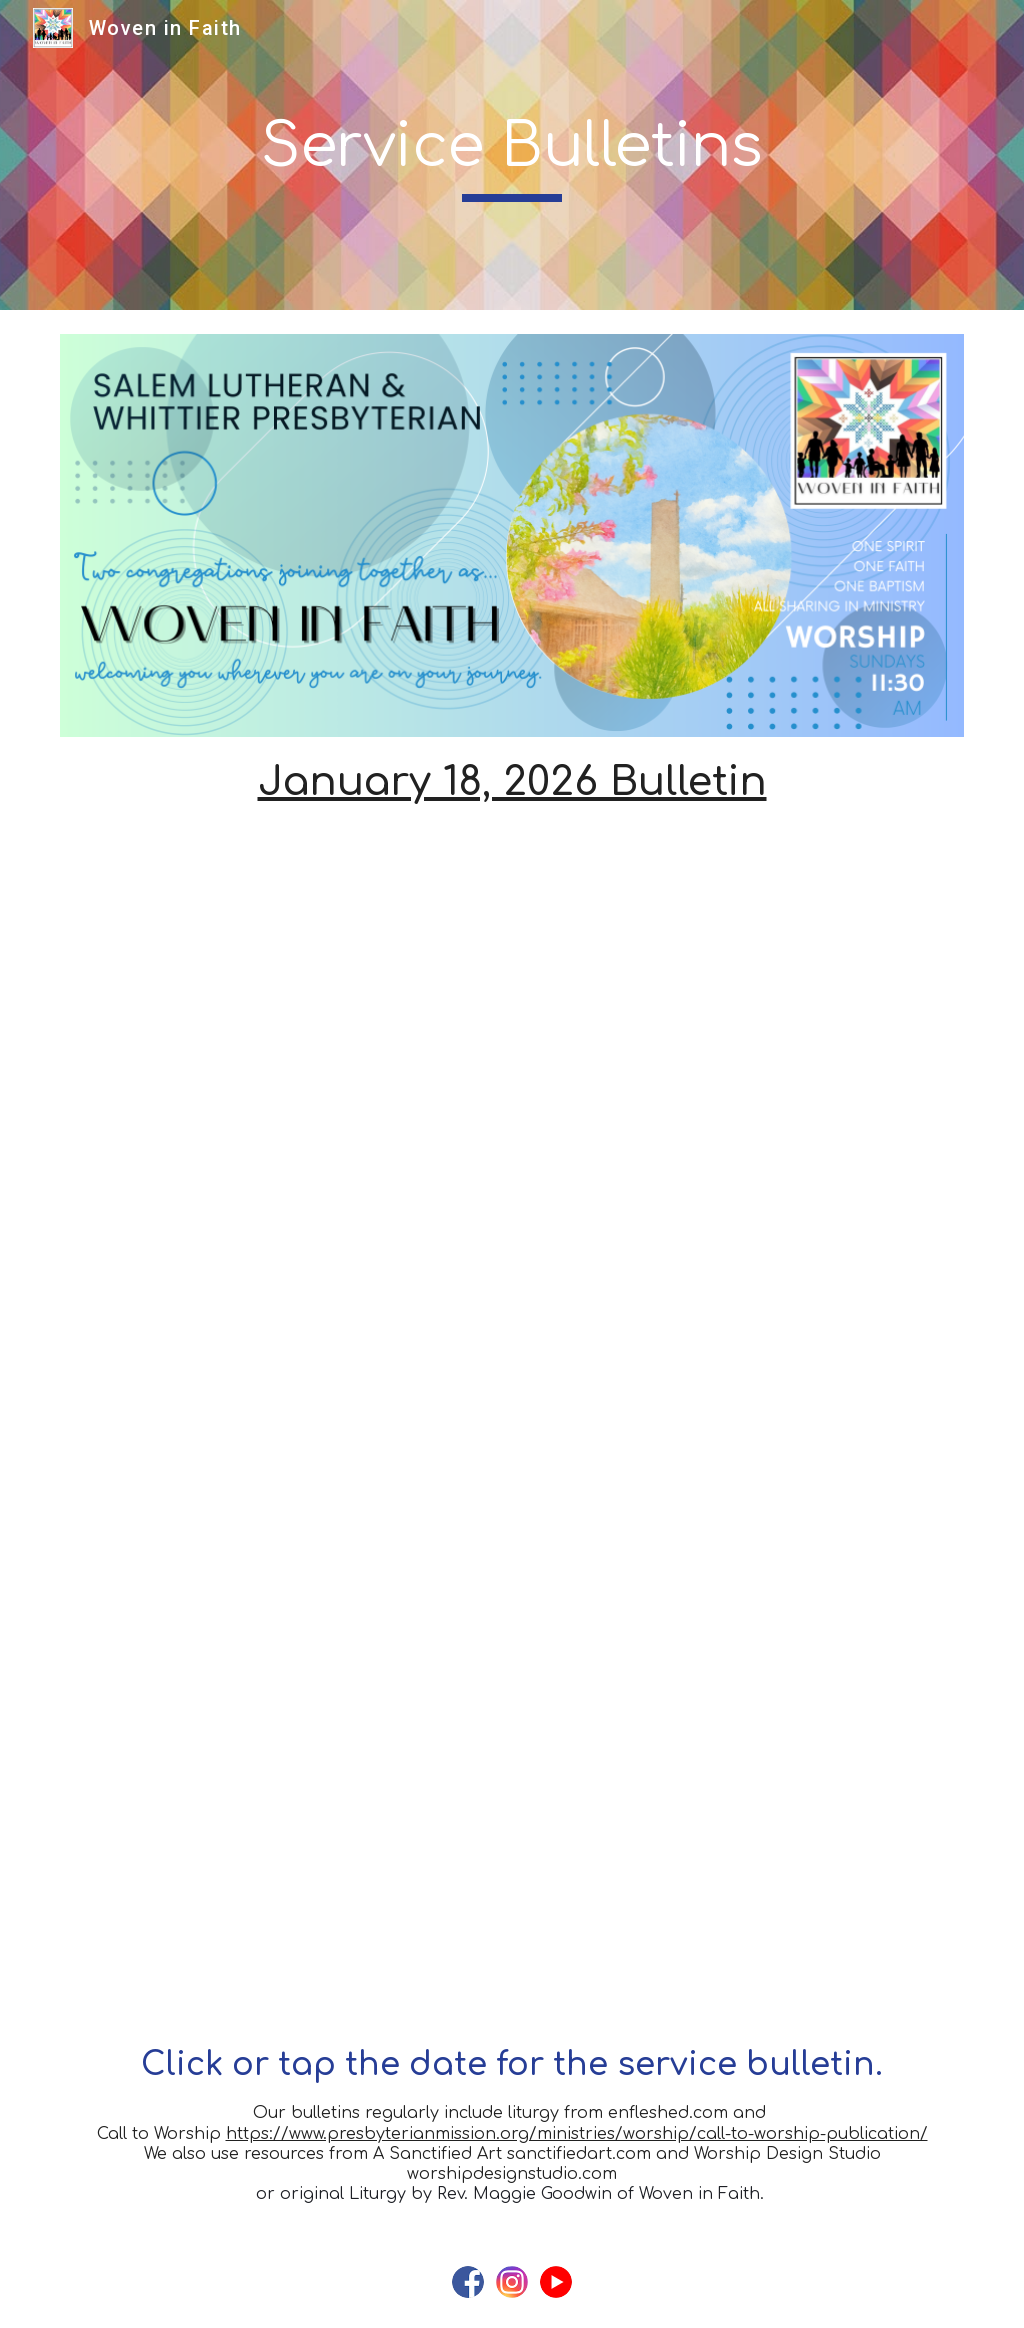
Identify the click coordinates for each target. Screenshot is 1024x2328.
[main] (511, 155)
